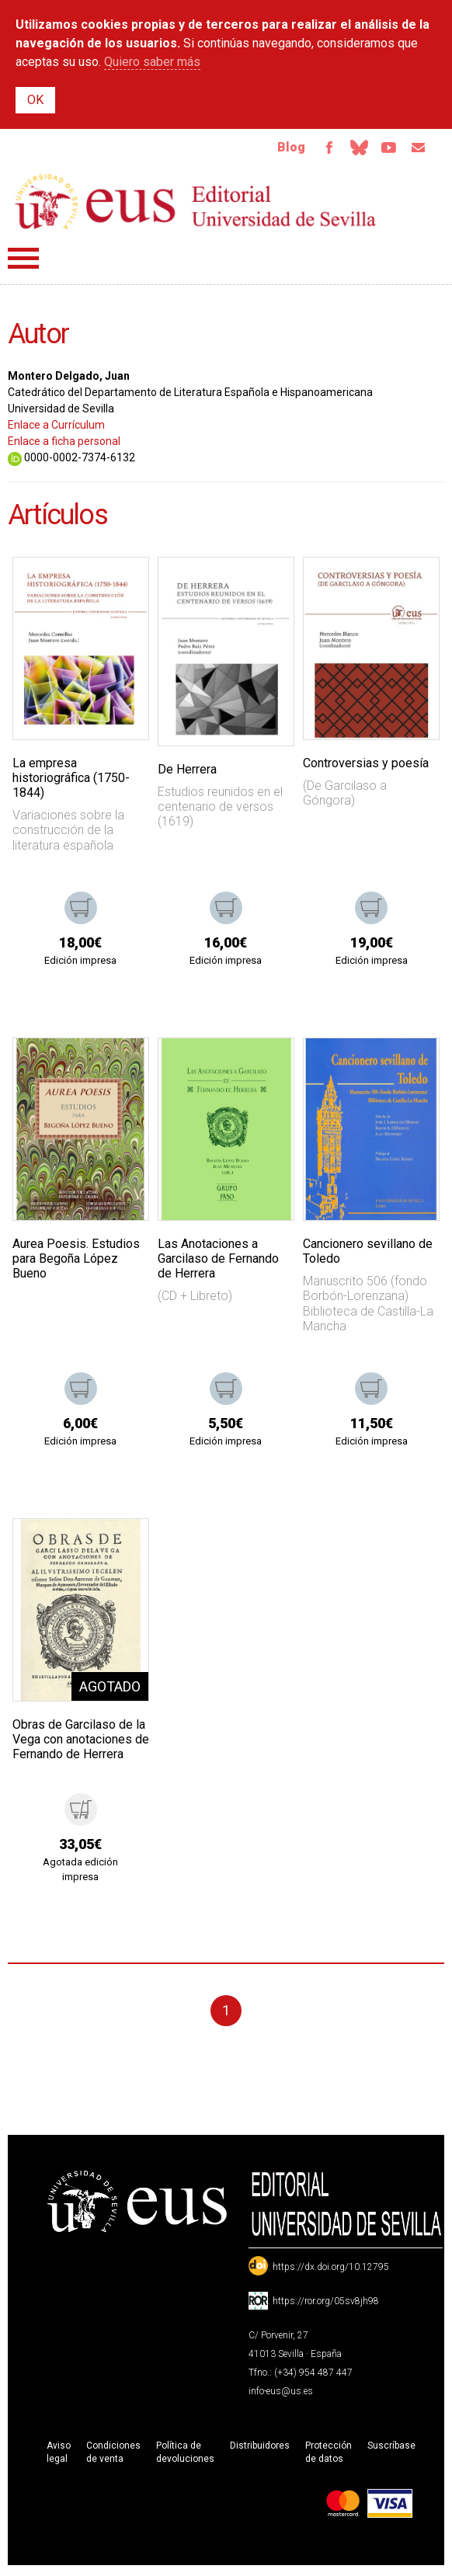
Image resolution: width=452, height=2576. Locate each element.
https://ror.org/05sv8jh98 (326, 2304)
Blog (279, 148)
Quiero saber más (152, 61)
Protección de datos (328, 2455)
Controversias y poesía (366, 766)
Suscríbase (391, 2448)
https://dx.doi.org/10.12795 (331, 2270)
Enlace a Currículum (56, 428)
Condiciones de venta (113, 2455)
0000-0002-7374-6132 (71, 460)
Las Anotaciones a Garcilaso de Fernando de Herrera (218, 1261)
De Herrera (187, 772)
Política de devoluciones (185, 2455)
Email (416, 149)
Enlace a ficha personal (64, 444)
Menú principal (23, 261)
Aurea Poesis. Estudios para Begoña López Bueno (76, 1261)
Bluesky (351, 149)
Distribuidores (260, 2448)
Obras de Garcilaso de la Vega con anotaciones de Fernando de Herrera (80, 1742)
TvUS (383, 149)
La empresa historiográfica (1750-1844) (71, 781)
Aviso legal (59, 2455)
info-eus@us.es (281, 2394)
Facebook (318, 149)
